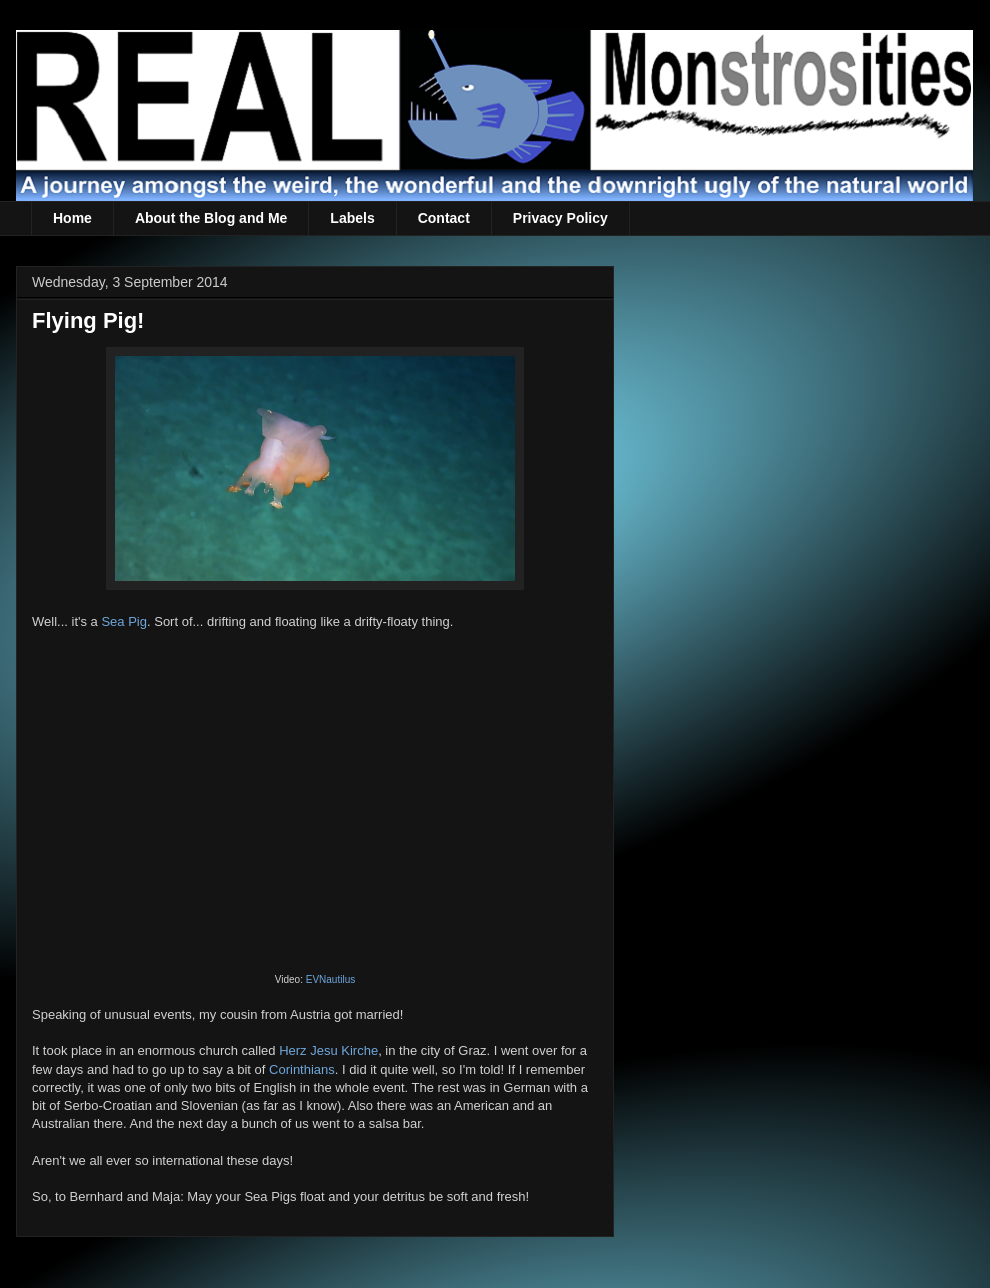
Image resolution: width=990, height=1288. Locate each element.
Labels (352, 218)
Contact (444, 218)
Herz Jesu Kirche (328, 1050)
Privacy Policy (560, 218)
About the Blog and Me (211, 218)
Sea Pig (124, 621)
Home (72, 218)
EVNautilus (330, 979)
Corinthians (302, 1069)
